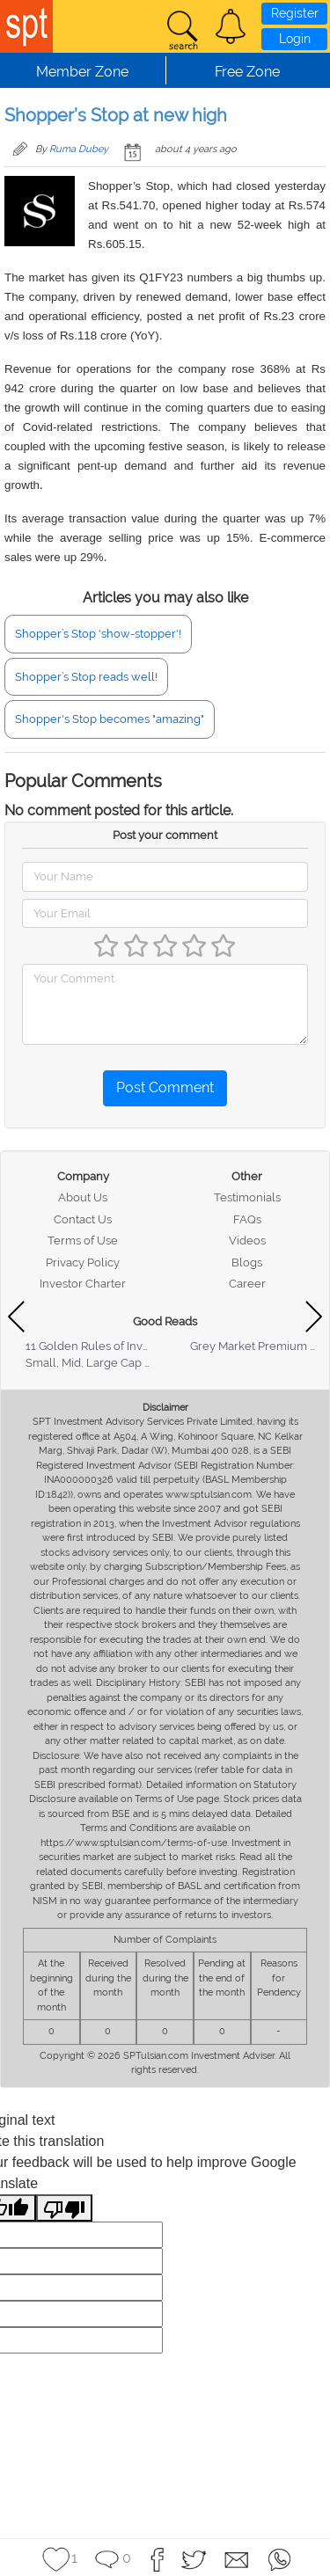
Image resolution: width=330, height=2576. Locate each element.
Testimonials (247, 1197)
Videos (247, 1240)
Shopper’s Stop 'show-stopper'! (98, 633)
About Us (82, 1197)
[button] (230, 26)
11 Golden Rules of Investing (100, 1346)
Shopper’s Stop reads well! (86, 676)
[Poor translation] (64, 2208)
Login (295, 39)
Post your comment (165, 835)
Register (295, 13)
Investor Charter (83, 1283)
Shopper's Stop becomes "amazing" (109, 719)
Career (247, 1283)
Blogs (246, 1262)
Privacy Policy (83, 1262)
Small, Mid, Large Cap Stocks (103, 1362)
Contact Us (83, 1219)
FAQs (247, 1219)
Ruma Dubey (78, 149)
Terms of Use (83, 1240)
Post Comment (165, 1087)
